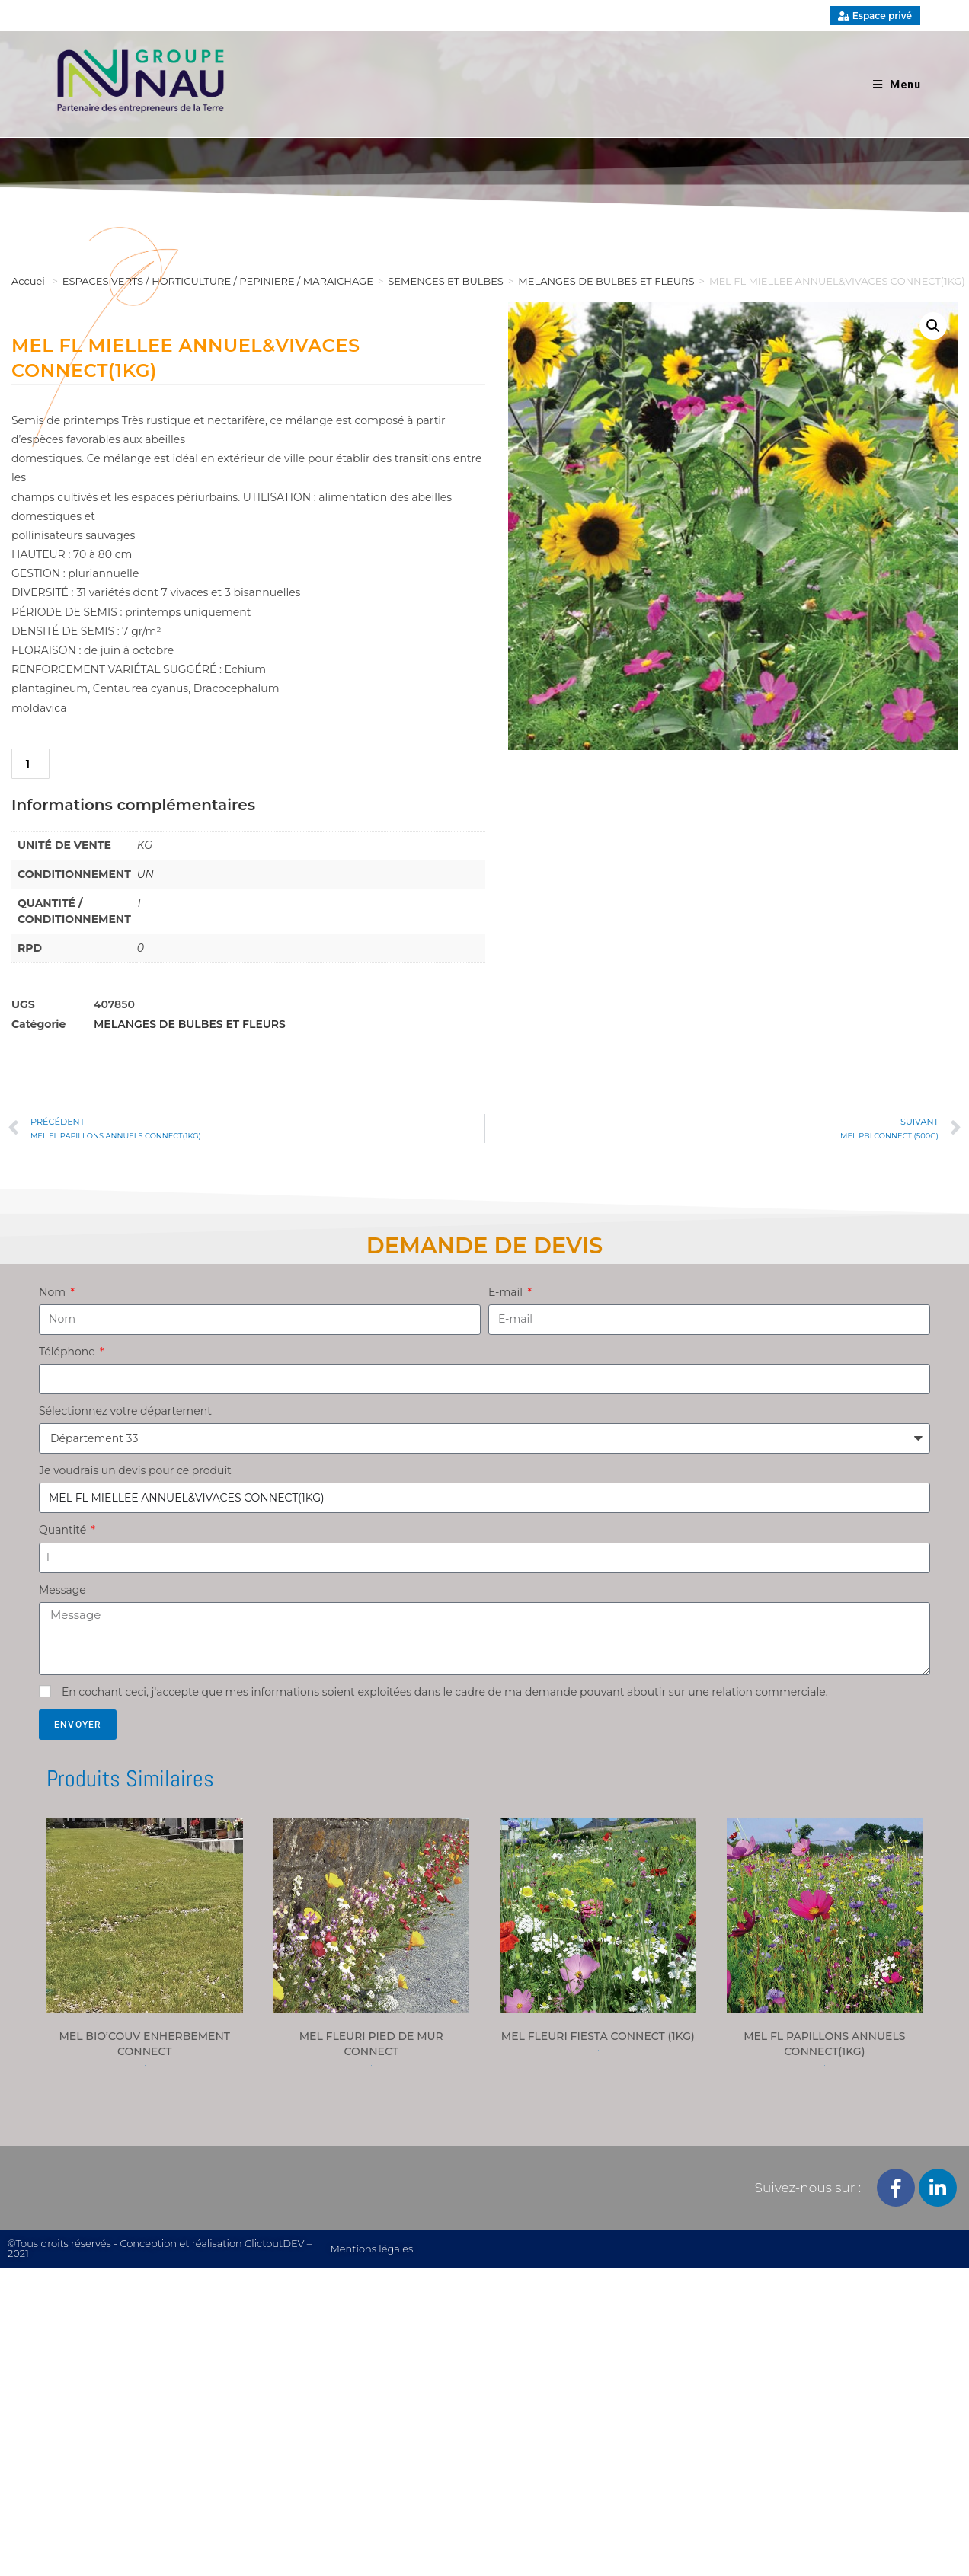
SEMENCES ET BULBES (446, 281)
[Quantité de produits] (30, 764)
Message (62, 1590)
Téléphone (68, 1351)
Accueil (29, 281)
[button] (933, 326)
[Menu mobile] (896, 84)
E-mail (507, 1292)
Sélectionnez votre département (125, 1411)
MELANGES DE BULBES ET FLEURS (190, 1024)
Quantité (64, 1530)
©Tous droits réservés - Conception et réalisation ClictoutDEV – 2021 (160, 2248)
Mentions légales (371, 2248)
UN (145, 874)
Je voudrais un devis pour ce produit (135, 1470)
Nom (54, 1292)
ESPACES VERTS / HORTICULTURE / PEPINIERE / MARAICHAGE (217, 281)
